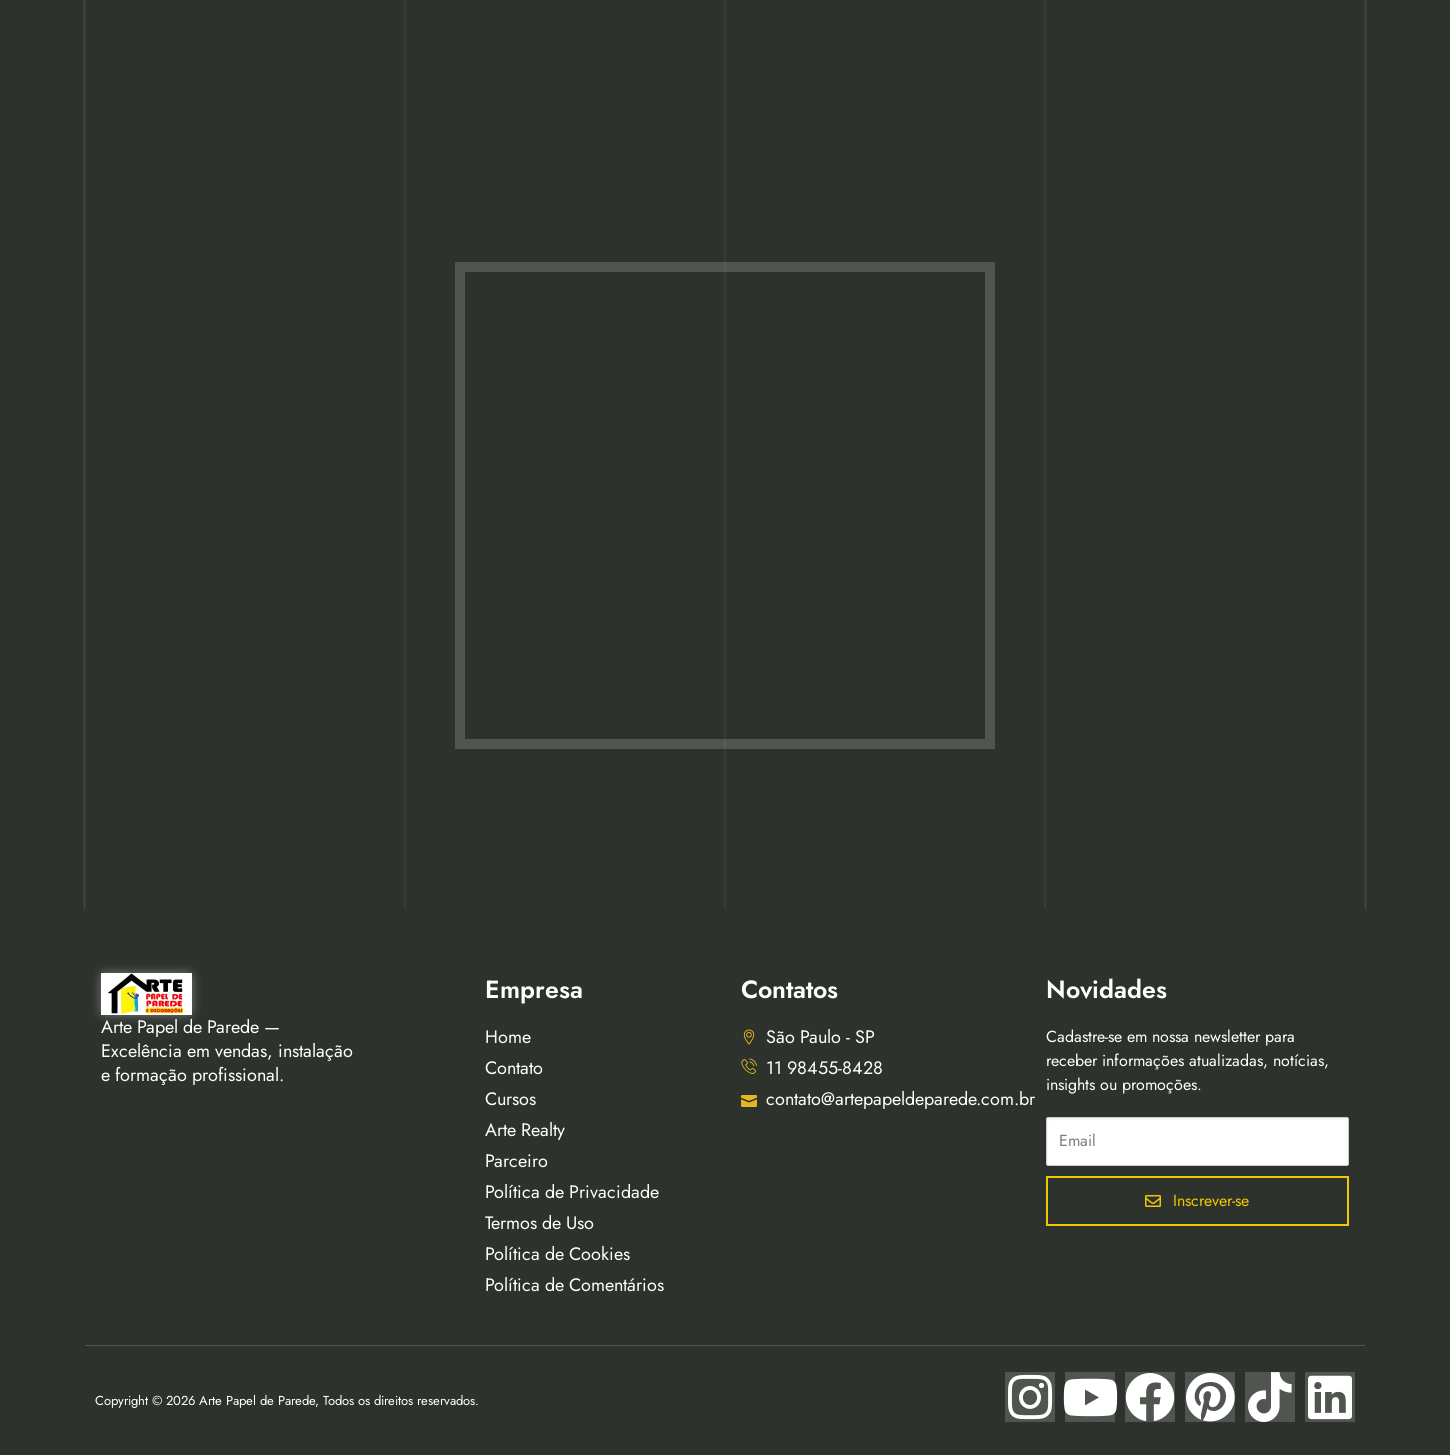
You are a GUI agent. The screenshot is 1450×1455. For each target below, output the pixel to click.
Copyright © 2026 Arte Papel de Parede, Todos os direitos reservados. (287, 1400)
